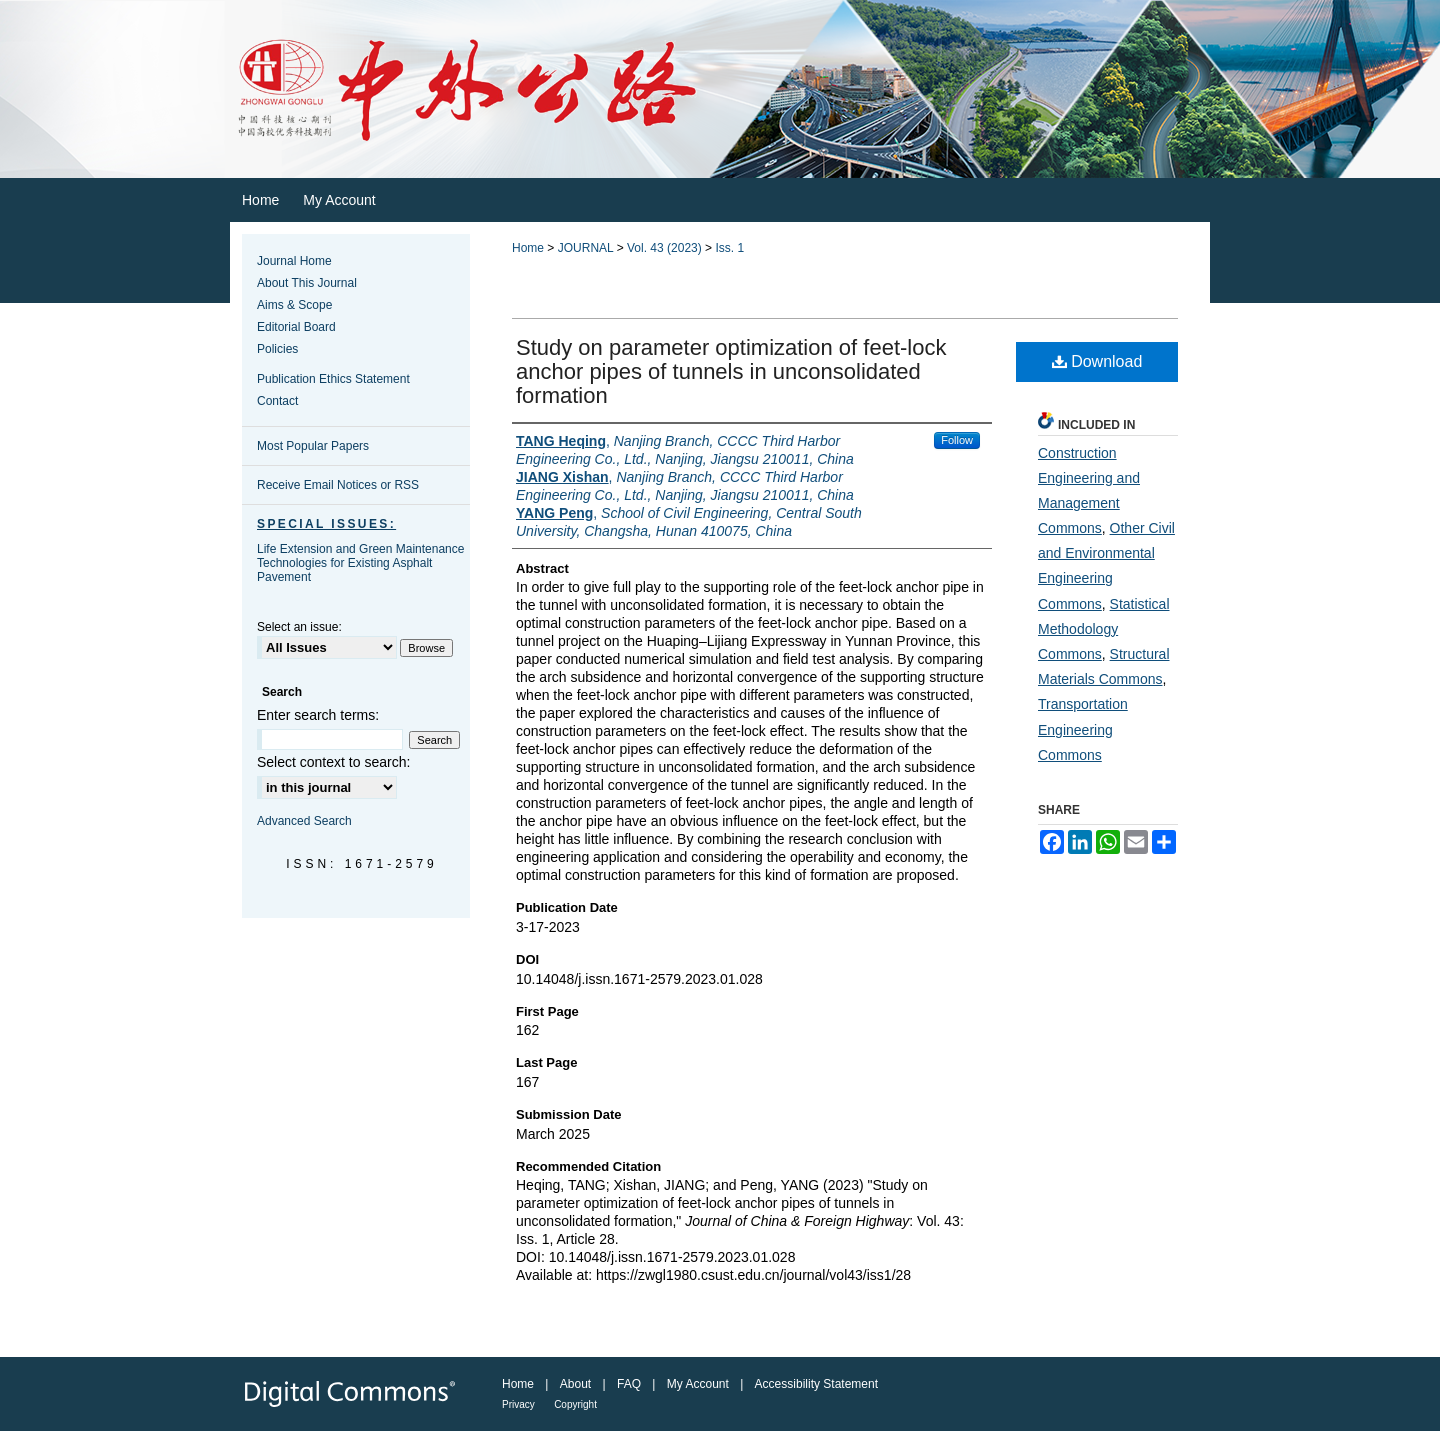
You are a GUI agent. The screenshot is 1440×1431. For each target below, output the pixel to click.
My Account (698, 1384)
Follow (957, 440)
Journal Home (294, 261)
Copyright (575, 1404)
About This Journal (307, 283)
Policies (277, 349)
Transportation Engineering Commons (1083, 729)
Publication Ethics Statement (333, 379)
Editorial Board (296, 327)
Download (1097, 361)
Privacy (518, 1404)
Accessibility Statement (816, 1384)
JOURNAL (586, 248)
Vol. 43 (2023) (664, 248)
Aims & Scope (294, 305)
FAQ (629, 1384)
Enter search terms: (318, 715)
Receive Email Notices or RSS (338, 485)
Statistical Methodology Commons (1104, 629)
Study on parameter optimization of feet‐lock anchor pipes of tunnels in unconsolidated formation (731, 371)
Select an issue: (299, 627)
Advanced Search (304, 821)
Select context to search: (333, 762)
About (575, 1384)
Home (528, 248)
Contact (277, 401)
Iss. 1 (729, 248)
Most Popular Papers (313, 446)
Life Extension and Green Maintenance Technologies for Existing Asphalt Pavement (360, 563)
